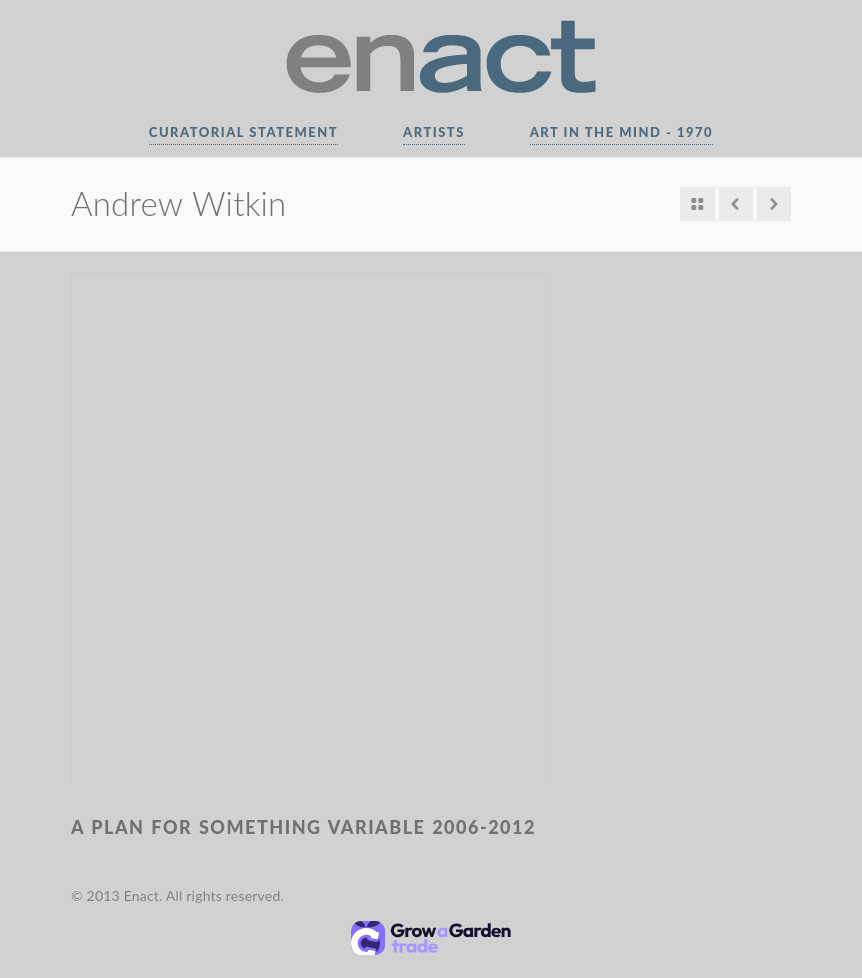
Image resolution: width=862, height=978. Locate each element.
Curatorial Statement (243, 132)
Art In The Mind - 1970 (621, 132)
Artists (434, 132)
